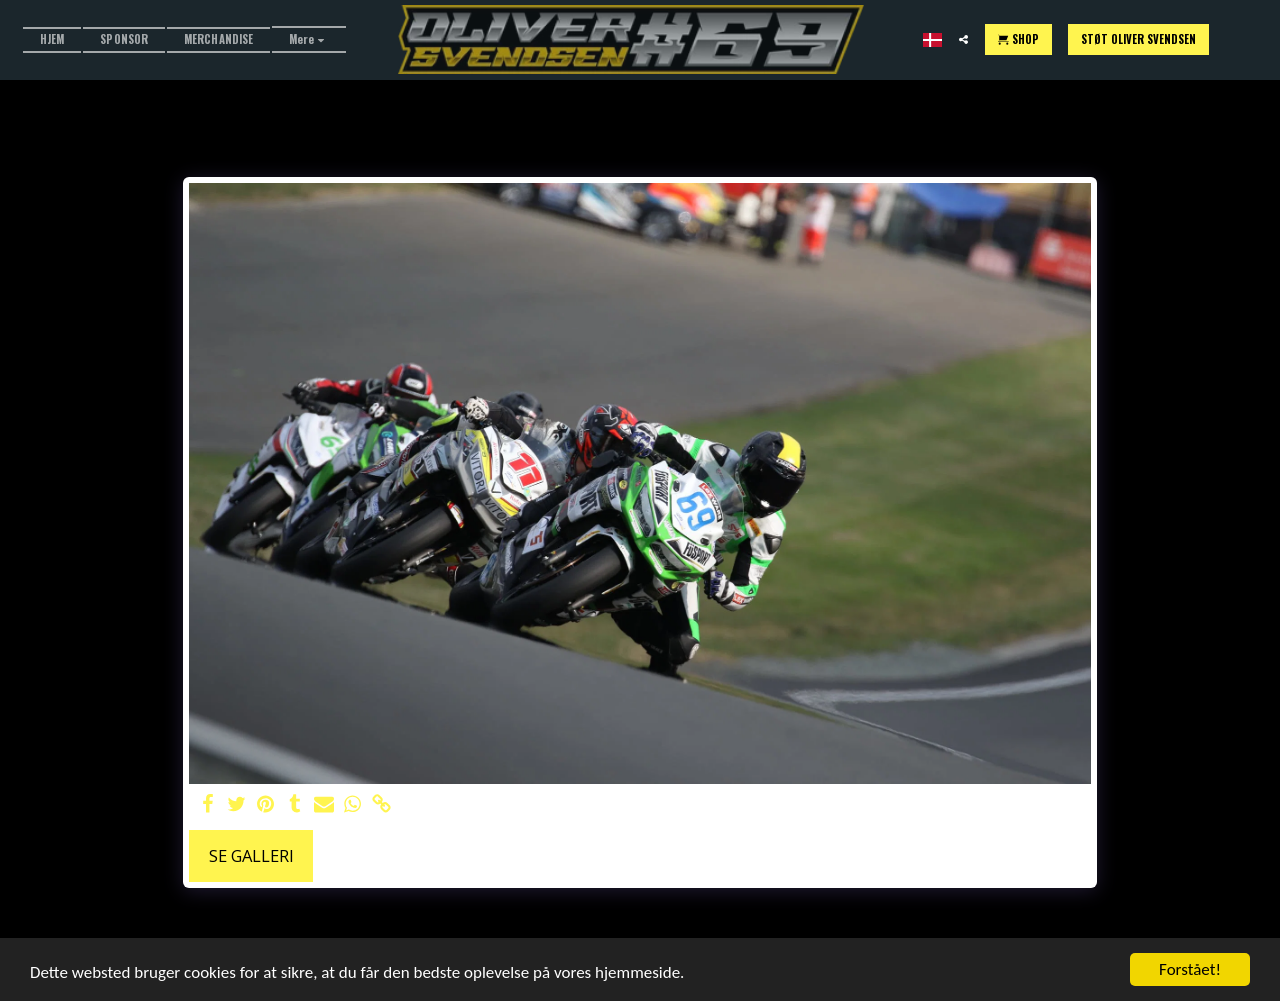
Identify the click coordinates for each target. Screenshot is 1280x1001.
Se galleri (251, 855)
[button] (963, 39)
